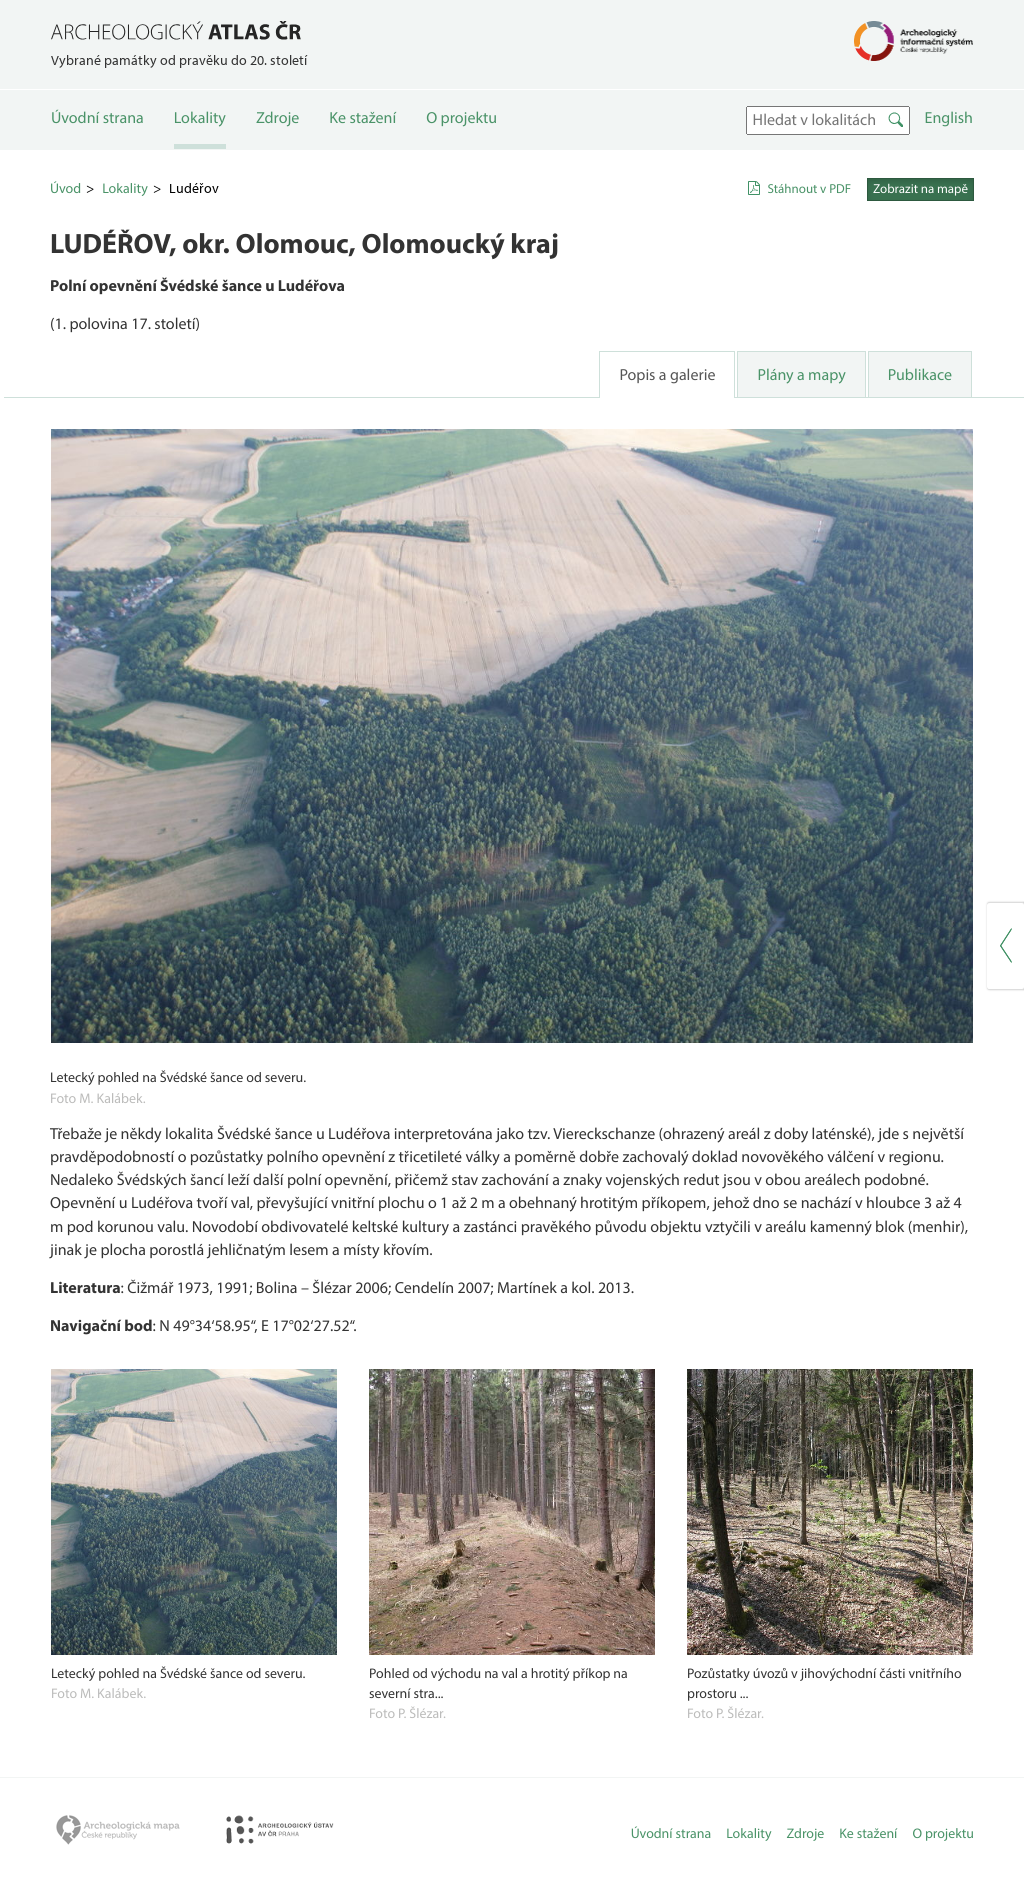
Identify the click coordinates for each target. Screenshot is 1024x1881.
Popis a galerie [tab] (667, 375)
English (949, 118)
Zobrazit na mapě (920, 189)
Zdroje (277, 118)
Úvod (65, 188)
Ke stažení (362, 118)
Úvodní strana (97, 118)
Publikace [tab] (920, 375)
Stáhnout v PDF (809, 189)
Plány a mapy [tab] (801, 375)
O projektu (461, 118)
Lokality (200, 118)
